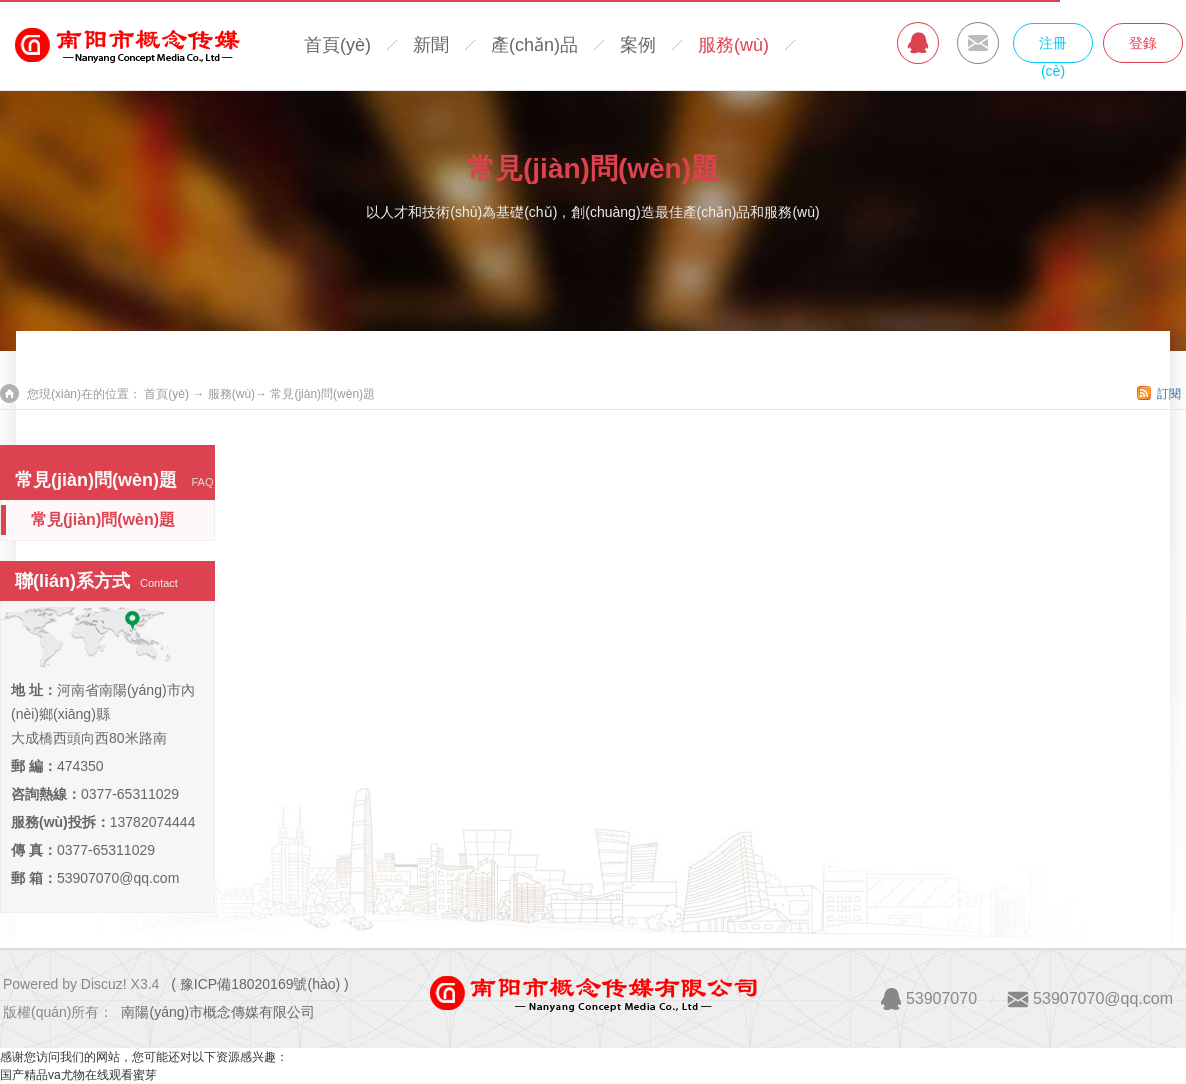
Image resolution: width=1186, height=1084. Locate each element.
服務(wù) (733, 45)
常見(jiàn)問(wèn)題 (593, 168)
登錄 (1143, 43)
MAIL (978, 43)
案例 (638, 45)
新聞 (431, 45)
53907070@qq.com (118, 878)
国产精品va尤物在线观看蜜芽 (78, 1075)
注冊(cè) (1053, 49)
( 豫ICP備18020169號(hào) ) (259, 984)
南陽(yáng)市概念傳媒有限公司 (218, 1012)
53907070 (941, 998)
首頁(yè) (337, 45)
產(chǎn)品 (534, 45)
